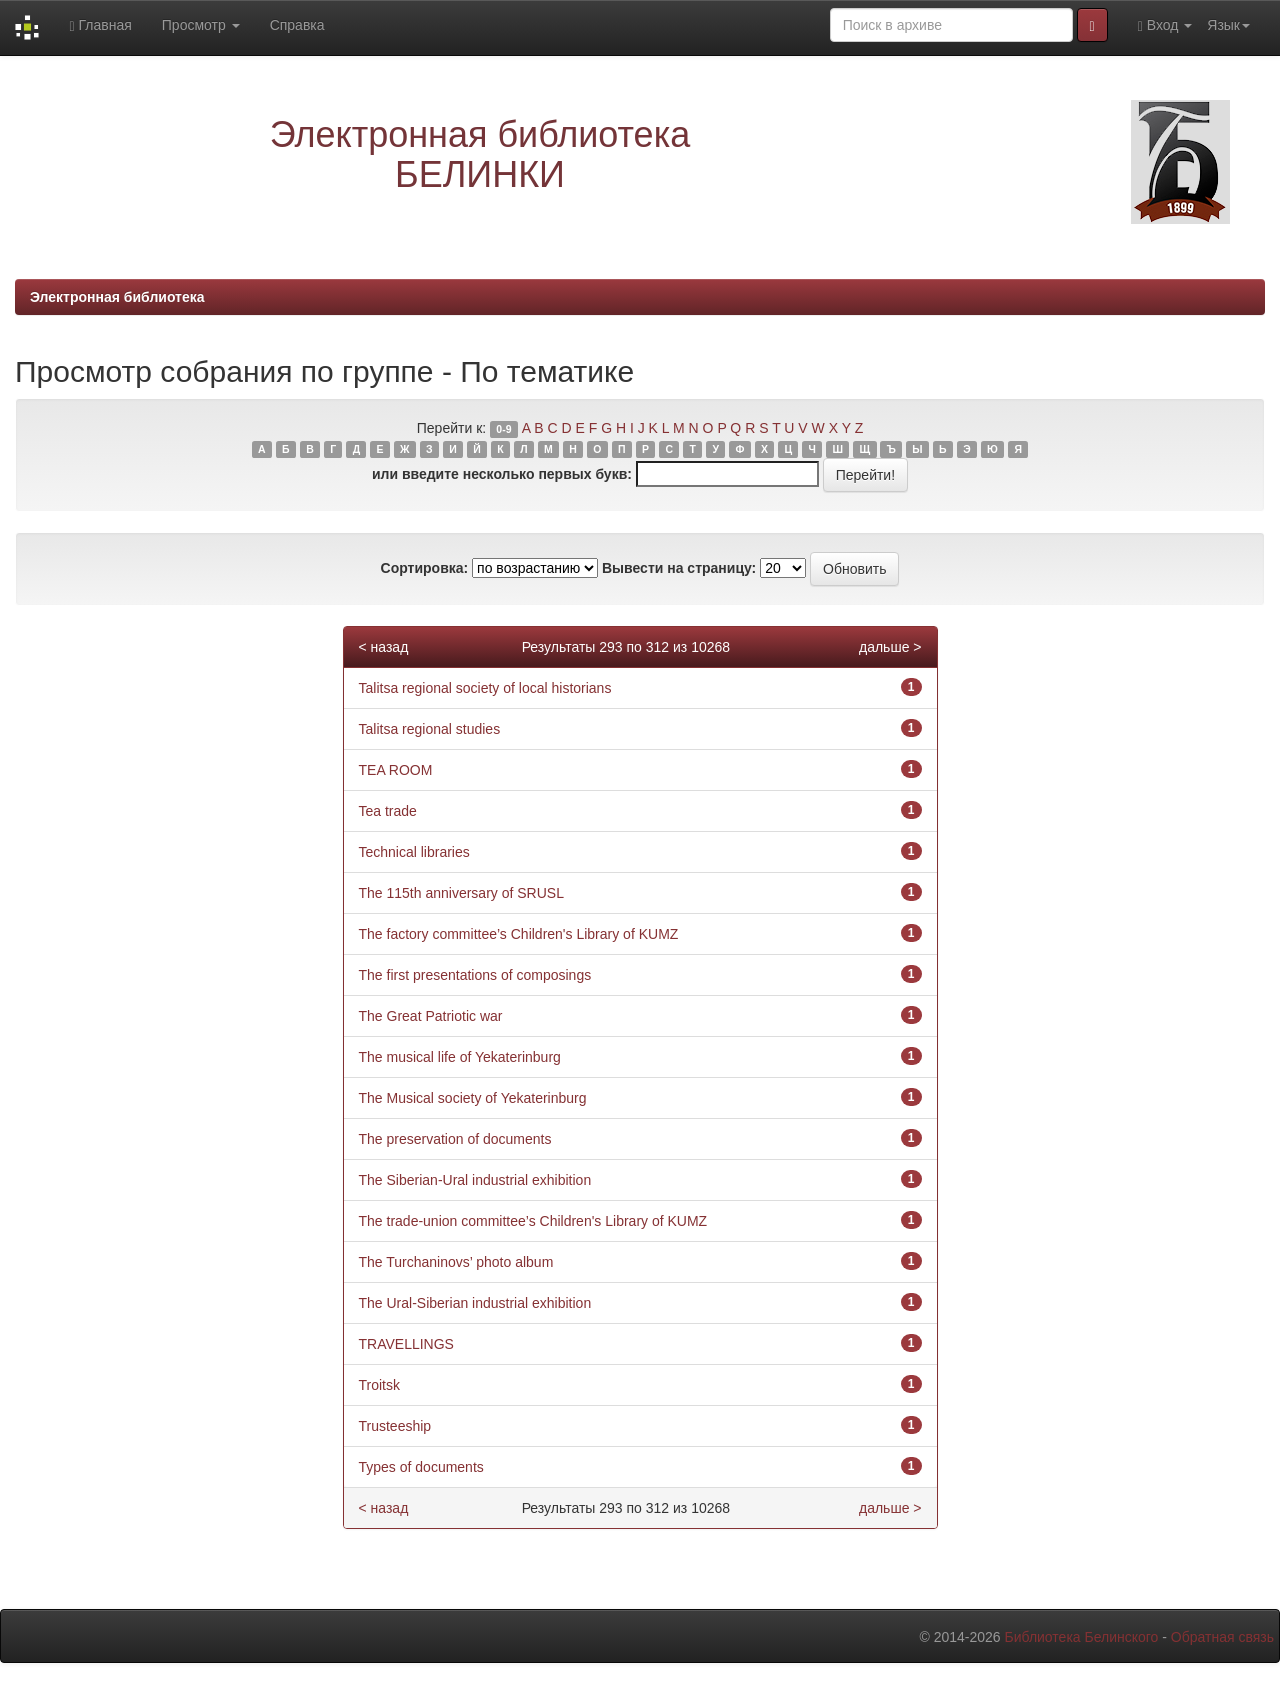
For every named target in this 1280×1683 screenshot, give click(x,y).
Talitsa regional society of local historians (485, 688)
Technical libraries (414, 852)
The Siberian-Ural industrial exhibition (475, 1180)
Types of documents (421, 1467)
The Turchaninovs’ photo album (456, 1262)
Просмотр (201, 25)
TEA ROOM (396, 770)
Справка (297, 25)
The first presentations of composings (475, 975)
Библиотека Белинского (1081, 1637)
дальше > (890, 647)
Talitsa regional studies (430, 729)
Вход (1165, 25)
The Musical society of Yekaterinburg (473, 1098)
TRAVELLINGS (406, 1344)
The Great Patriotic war (431, 1016)
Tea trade (388, 811)
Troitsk (379, 1385)
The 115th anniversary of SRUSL (461, 893)
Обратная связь (1222, 1637)
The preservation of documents (455, 1139)
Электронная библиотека (117, 297)
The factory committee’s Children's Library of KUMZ (519, 934)
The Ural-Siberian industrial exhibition (475, 1303)
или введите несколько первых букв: (502, 474)
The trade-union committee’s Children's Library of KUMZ (533, 1221)
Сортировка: (425, 568)
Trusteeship (395, 1426)
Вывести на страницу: (679, 568)
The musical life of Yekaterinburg (460, 1057)
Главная (100, 25)
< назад (384, 647)
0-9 (503, 429)
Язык (1228, 25)
